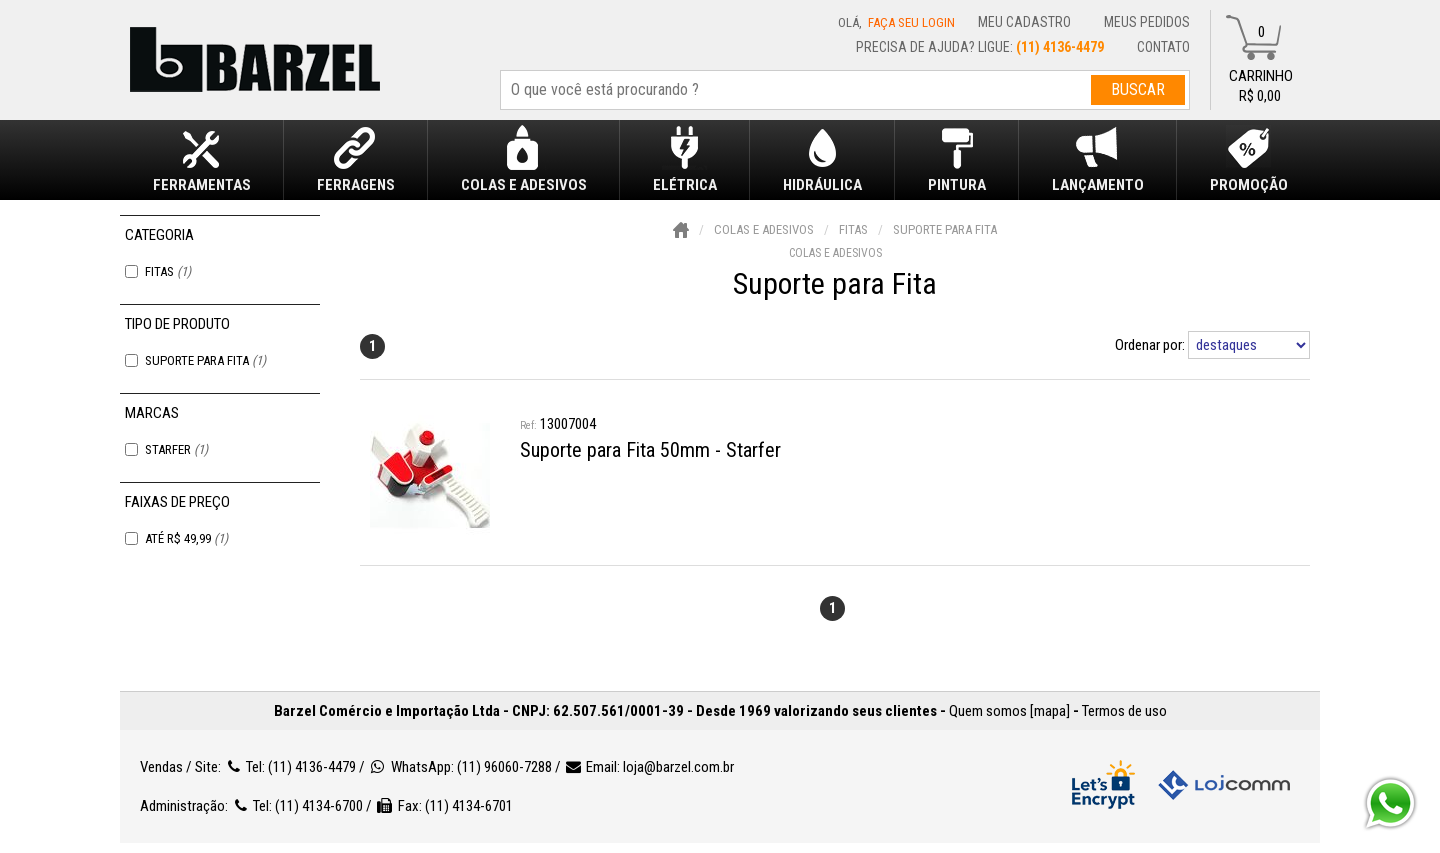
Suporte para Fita (205, 360)
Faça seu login (911, 22)
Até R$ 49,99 (186, 538)
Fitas (168, 271)
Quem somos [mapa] (1009, 711)
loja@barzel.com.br (678, 767)
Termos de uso (1124, 711)
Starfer (176, 449)
